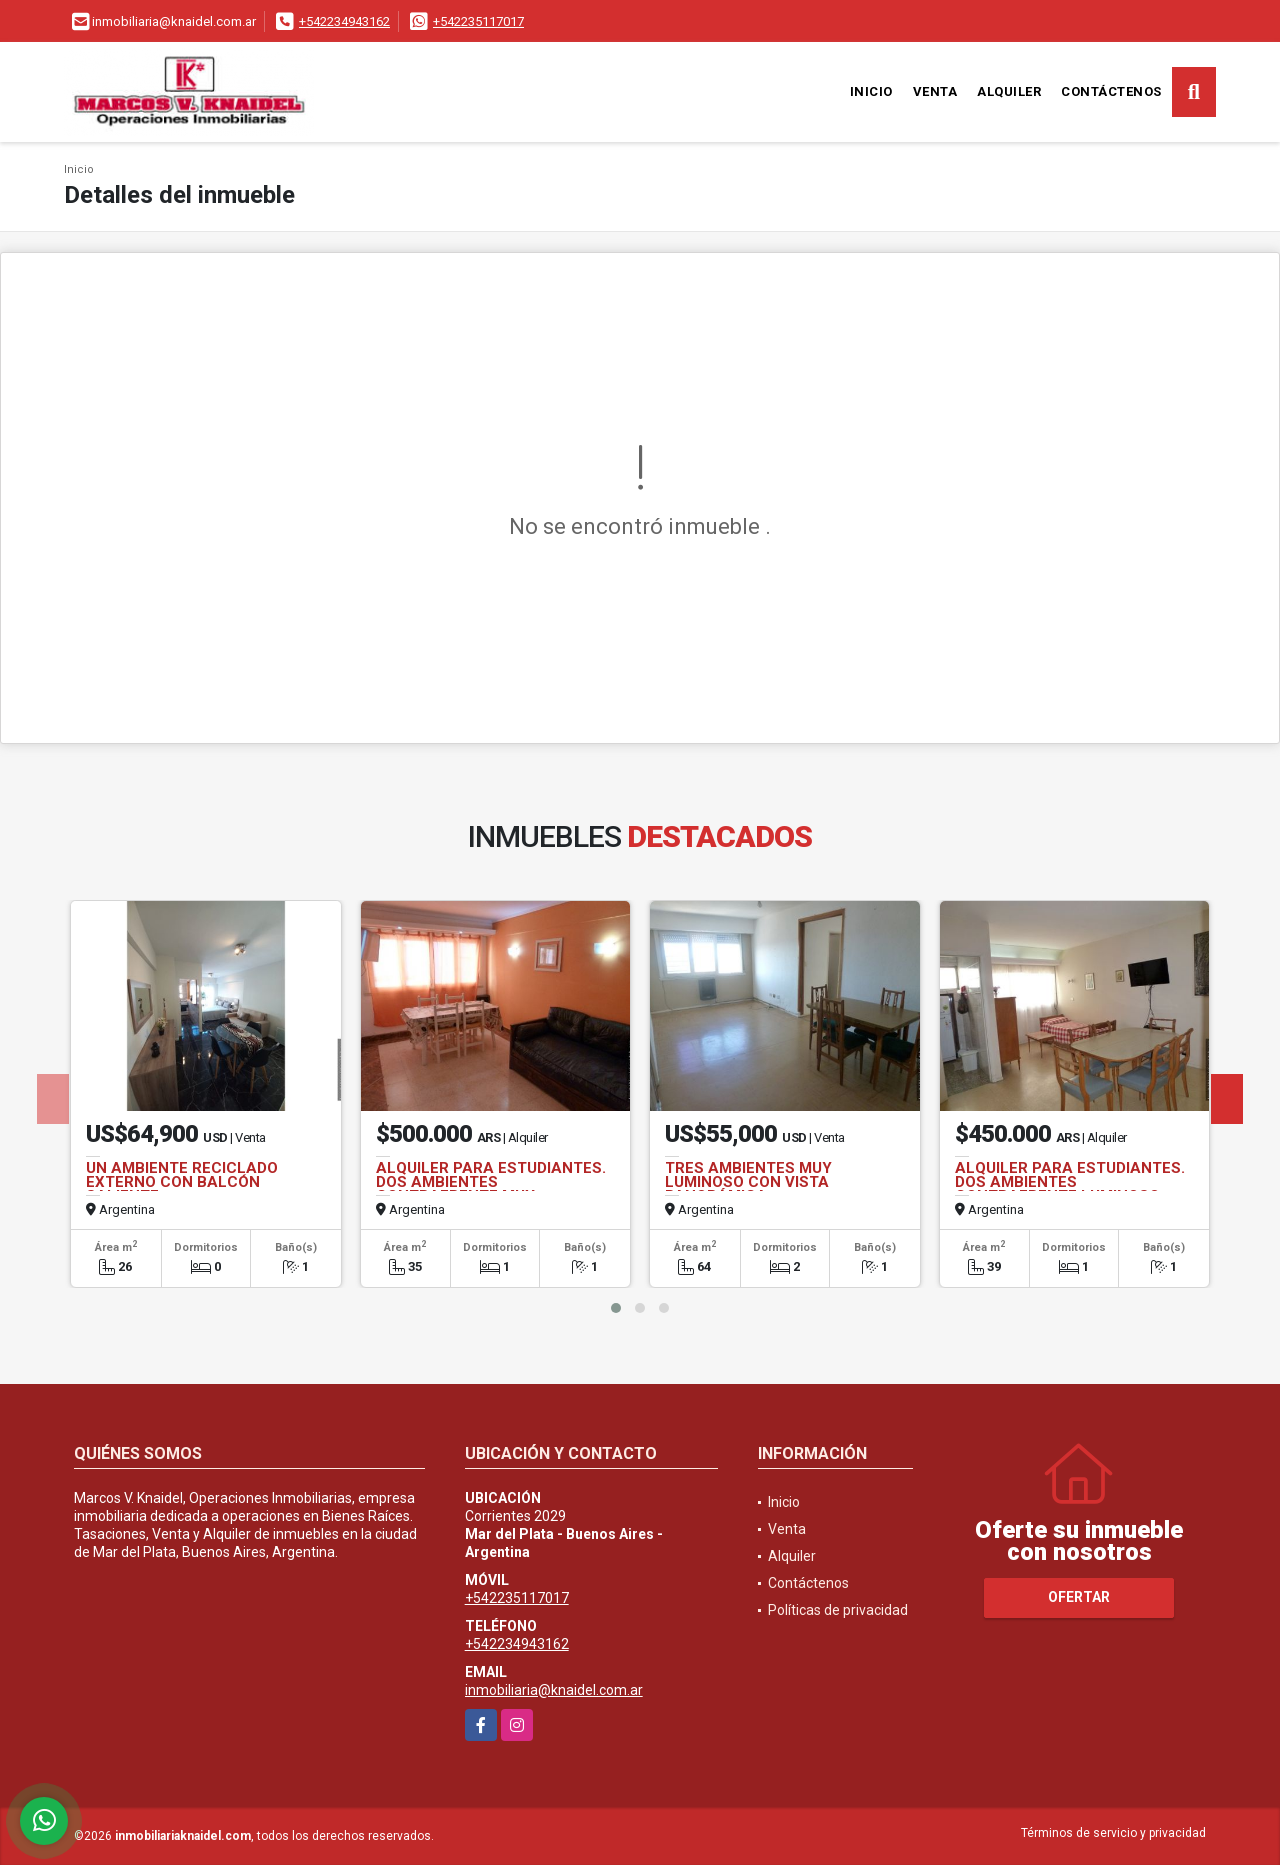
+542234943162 (344, 21)
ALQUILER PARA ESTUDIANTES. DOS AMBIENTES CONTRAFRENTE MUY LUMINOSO (491, 1189)
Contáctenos (1111, 91)
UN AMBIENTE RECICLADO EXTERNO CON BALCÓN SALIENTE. (182, 1182)
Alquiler (1009, 91)
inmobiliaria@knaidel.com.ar (554, 1690)
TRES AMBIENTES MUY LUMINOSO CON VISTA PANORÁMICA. (748, 1182)
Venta (935, 91)
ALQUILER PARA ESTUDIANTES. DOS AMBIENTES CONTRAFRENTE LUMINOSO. (1070, 1182)
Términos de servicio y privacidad (1113, 1833)
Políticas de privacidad (838, 1610)
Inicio (871, 91)
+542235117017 (478, 21)
